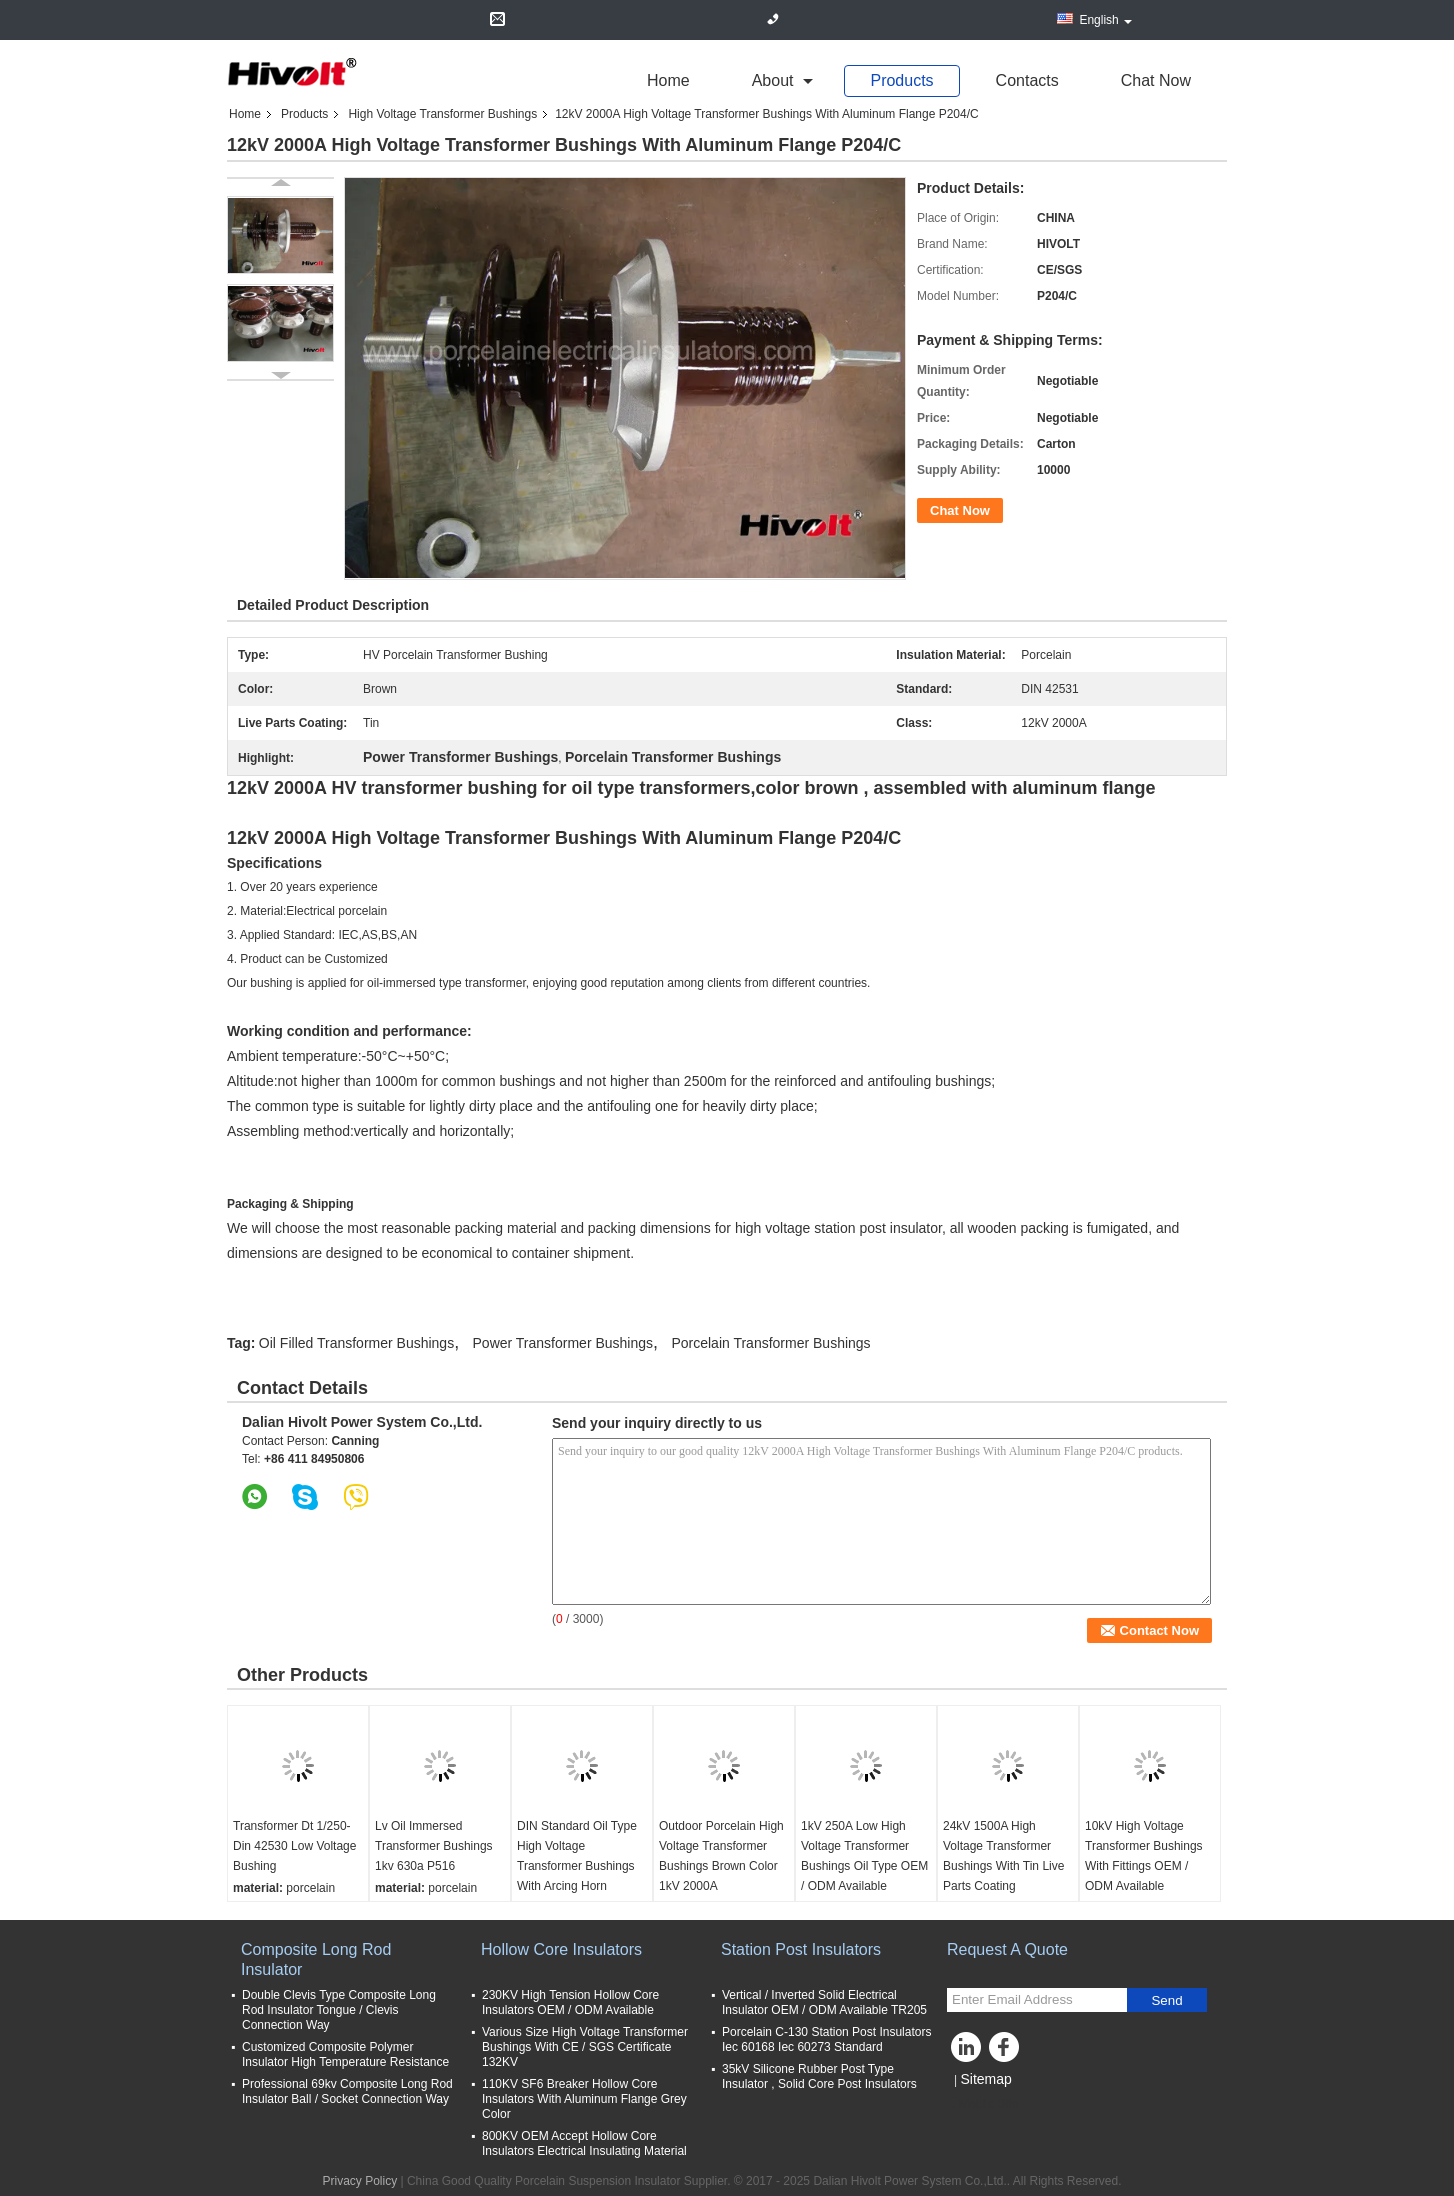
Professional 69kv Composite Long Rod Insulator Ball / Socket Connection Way (347, 2091)
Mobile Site (982, 2104)
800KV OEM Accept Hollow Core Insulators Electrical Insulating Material (584, 2143)
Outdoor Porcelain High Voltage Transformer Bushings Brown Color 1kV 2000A (721, 1856)
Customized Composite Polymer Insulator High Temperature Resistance (345, 2054)
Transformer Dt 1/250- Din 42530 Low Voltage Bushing (294, 1846)
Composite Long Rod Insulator (316, 1959)
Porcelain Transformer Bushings (770, 1343)
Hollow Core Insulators (561, 1949)
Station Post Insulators (801, 1949)
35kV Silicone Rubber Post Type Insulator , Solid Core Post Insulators (819, 2076)
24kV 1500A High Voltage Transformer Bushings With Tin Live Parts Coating (1003, 1856)
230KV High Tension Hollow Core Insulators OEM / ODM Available (570, 2002)
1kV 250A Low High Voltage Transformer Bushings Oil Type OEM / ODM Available (864, 1856)
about (773, 80)
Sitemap (985, 2079)
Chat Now (1156, 80)
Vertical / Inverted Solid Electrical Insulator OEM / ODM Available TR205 (824, 2002)
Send (1166, 2000)
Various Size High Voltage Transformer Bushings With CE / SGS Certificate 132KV (585, 2047)
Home (668, 80)
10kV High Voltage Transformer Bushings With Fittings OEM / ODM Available (1144, 1856)
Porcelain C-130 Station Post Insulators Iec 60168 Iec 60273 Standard (826, 2039)
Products (901, 80)
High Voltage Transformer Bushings (442, 114)
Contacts (1027, 80)
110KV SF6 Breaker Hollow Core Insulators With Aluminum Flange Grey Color (584, 2099)
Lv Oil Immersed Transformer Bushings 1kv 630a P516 (434, 1846)
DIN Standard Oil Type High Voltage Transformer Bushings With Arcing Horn (577, 1856)
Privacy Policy (359, 2181)
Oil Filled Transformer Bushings (356, 1343)
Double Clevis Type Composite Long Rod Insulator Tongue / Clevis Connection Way (339, 2010)
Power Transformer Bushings (563, 1343)
